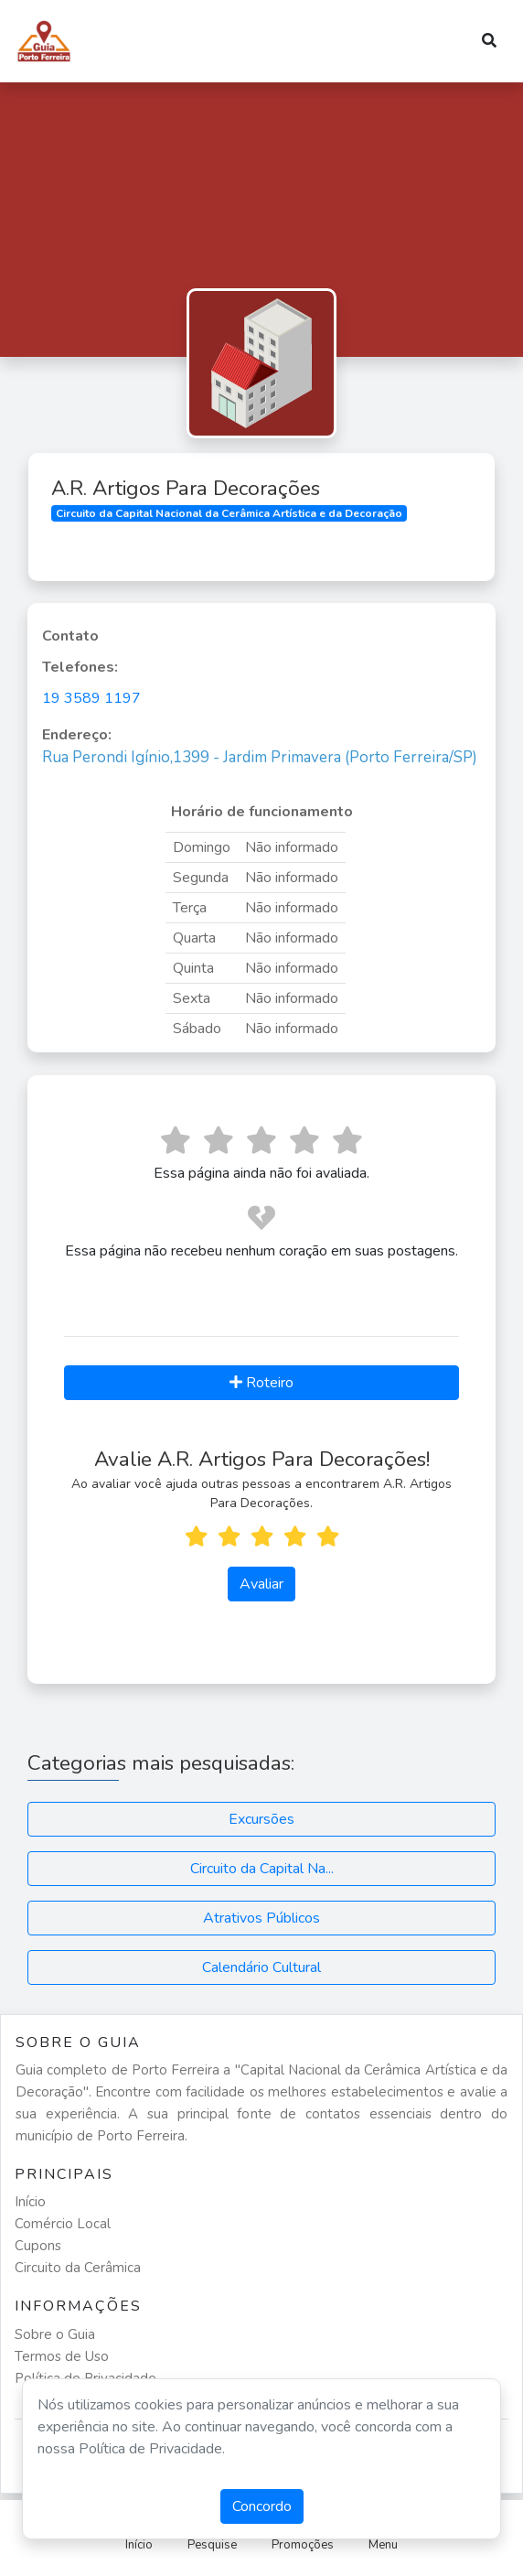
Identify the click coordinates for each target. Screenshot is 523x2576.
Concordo (262, 2506)
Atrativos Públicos (261, 1918)
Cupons (38, 2245)
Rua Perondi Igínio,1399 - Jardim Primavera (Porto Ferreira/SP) (259, 757)
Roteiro (261, 1383)
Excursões (261, 1819)
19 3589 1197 (91, 698)
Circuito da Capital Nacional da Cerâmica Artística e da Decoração (229, 513)
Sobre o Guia (55, 2334)
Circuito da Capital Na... (262, 1869)
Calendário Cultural (261, 1967)
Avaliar (261, 1584)
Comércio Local (63, 2224)
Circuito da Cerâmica (78, 2267)
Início (30, 2202)
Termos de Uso (62, 2356)
